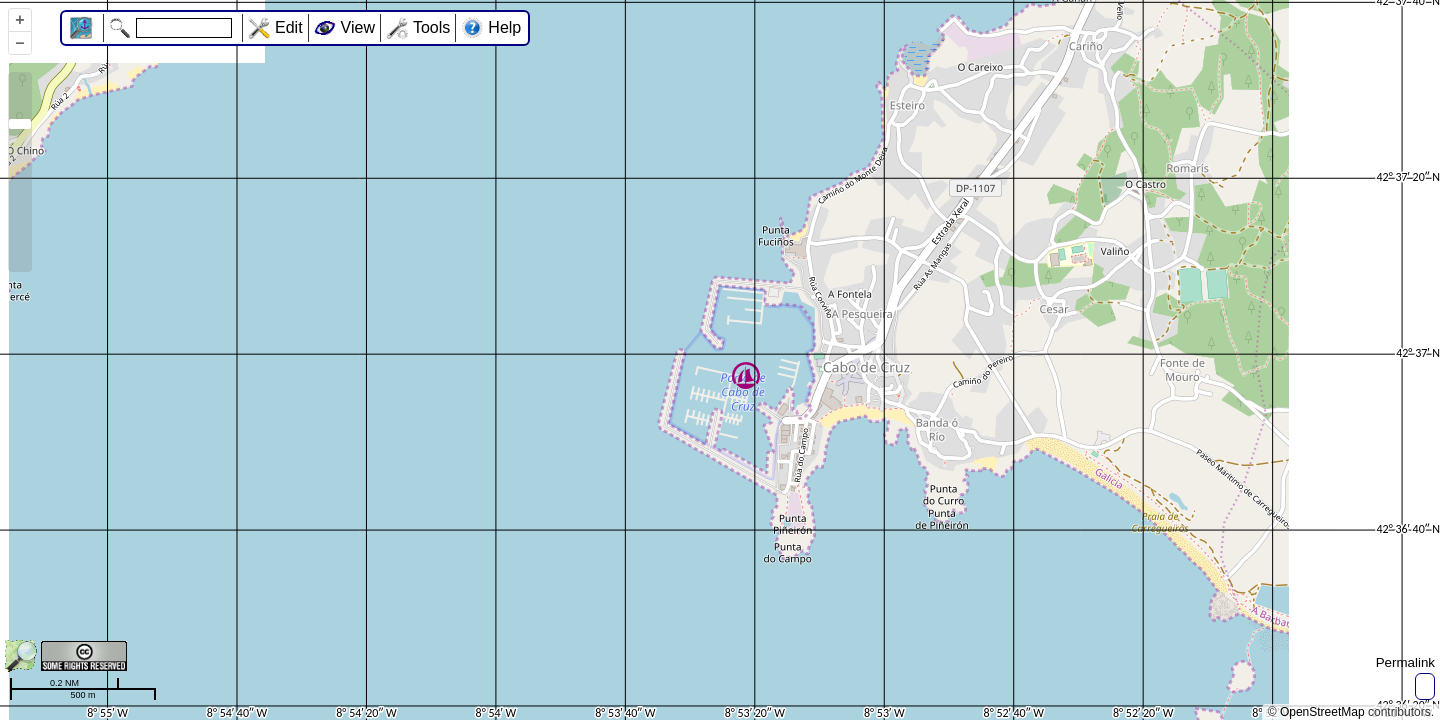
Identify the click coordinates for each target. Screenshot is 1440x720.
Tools (431, 27)
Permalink (1405, 662)
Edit (289, 27)
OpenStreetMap (1322, 712)
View (358, 27)
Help (504, 27)
